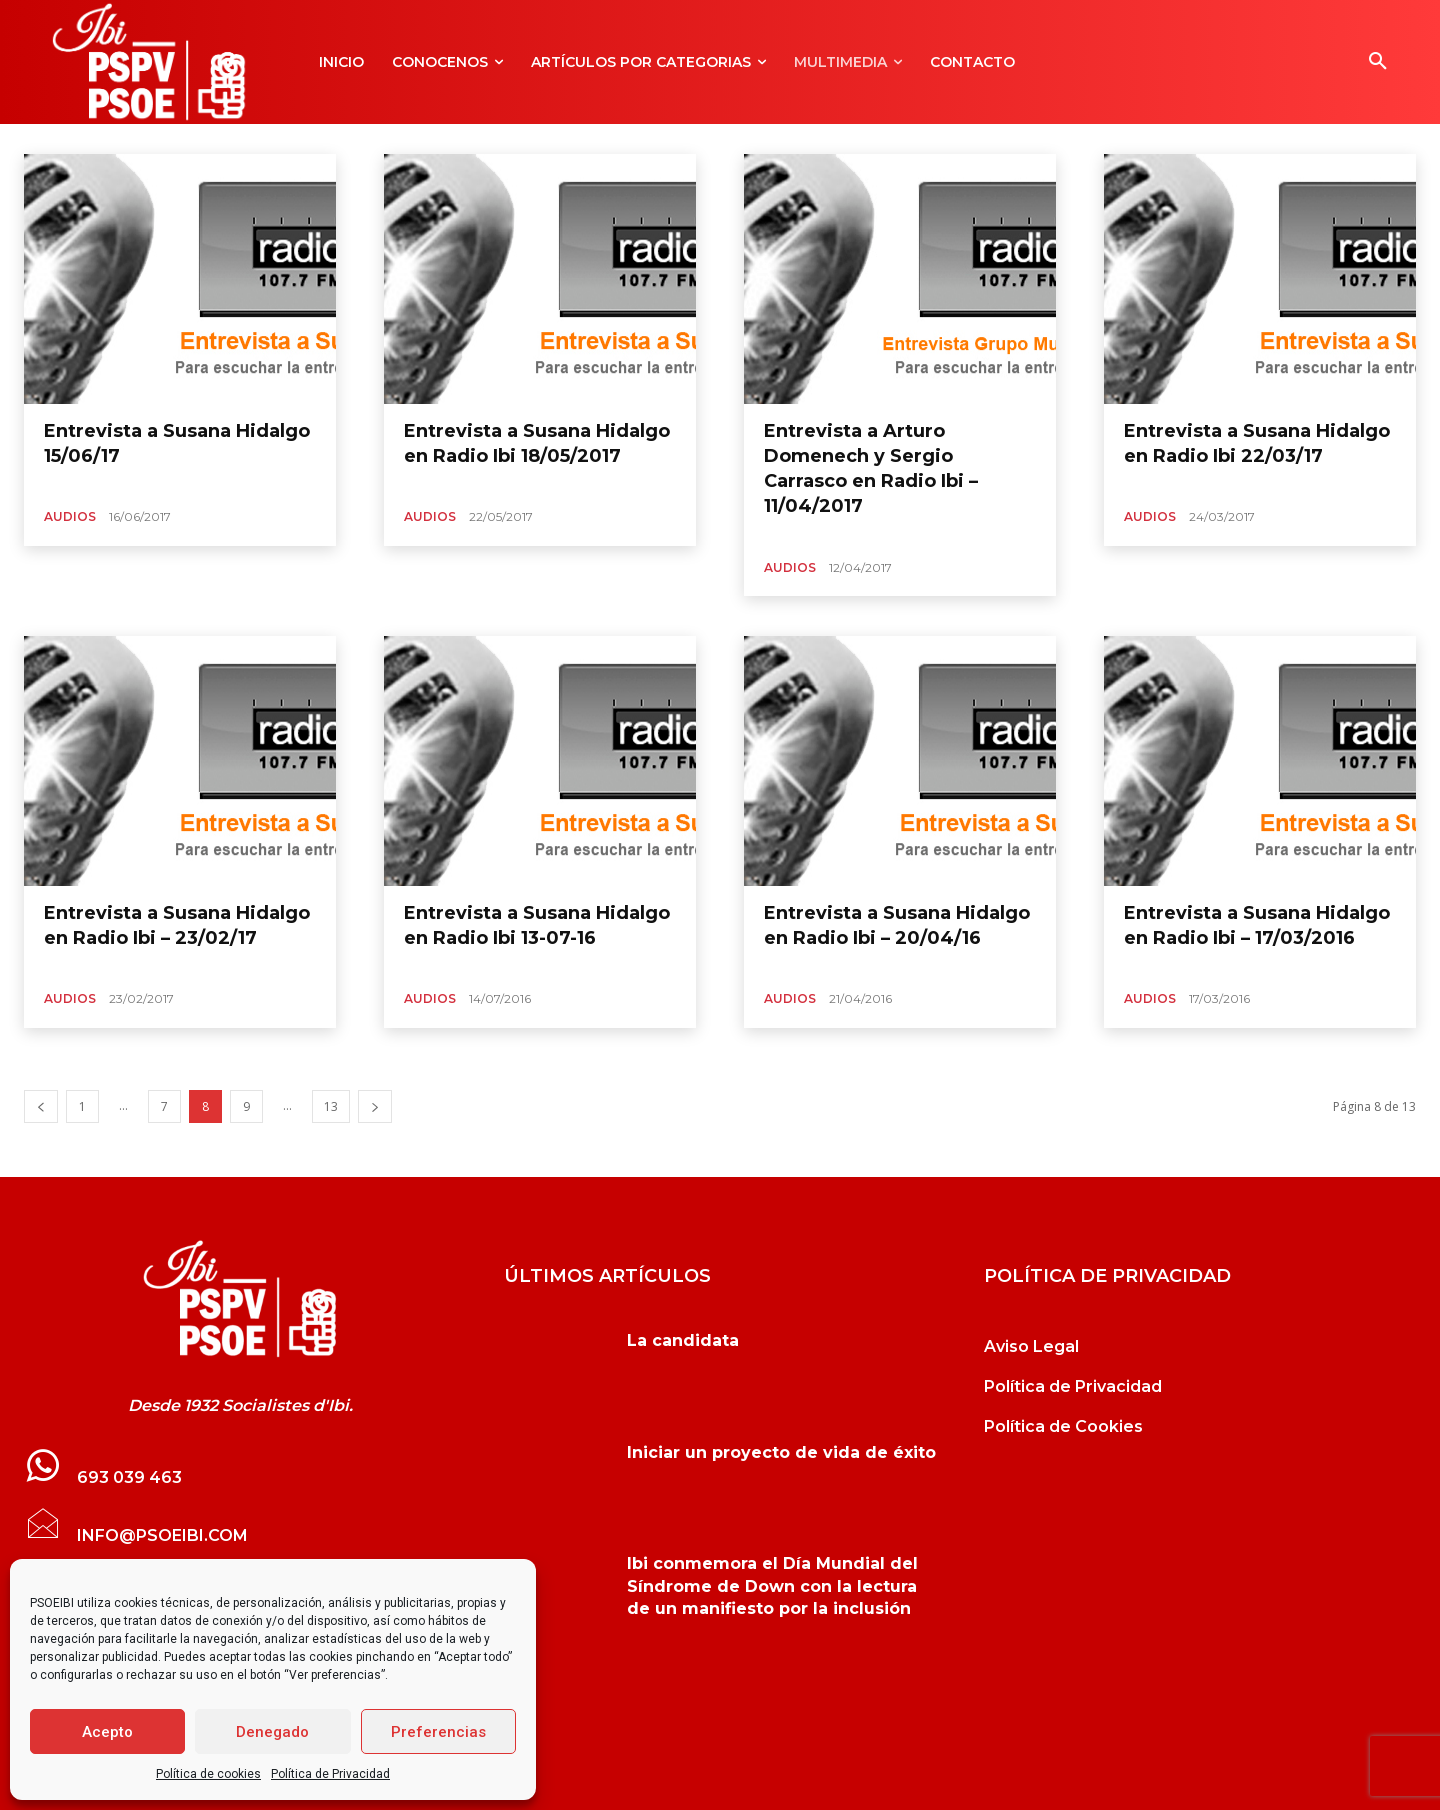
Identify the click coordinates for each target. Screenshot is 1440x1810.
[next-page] (375, 1106)
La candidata (683, 1340)
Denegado (272, 1732)
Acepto (107, 1732)
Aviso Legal (1031, 1346)
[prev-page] (41, 1106)
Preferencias (438, 1732)
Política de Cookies (1063, 1426)
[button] (1378, 62)
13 (331, 1106)
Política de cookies (208, 1774)
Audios (70, 516)
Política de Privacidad (330, 1774)
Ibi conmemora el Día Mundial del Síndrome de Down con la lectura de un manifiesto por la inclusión (772, 1586)
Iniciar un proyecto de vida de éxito (781, 1452)
